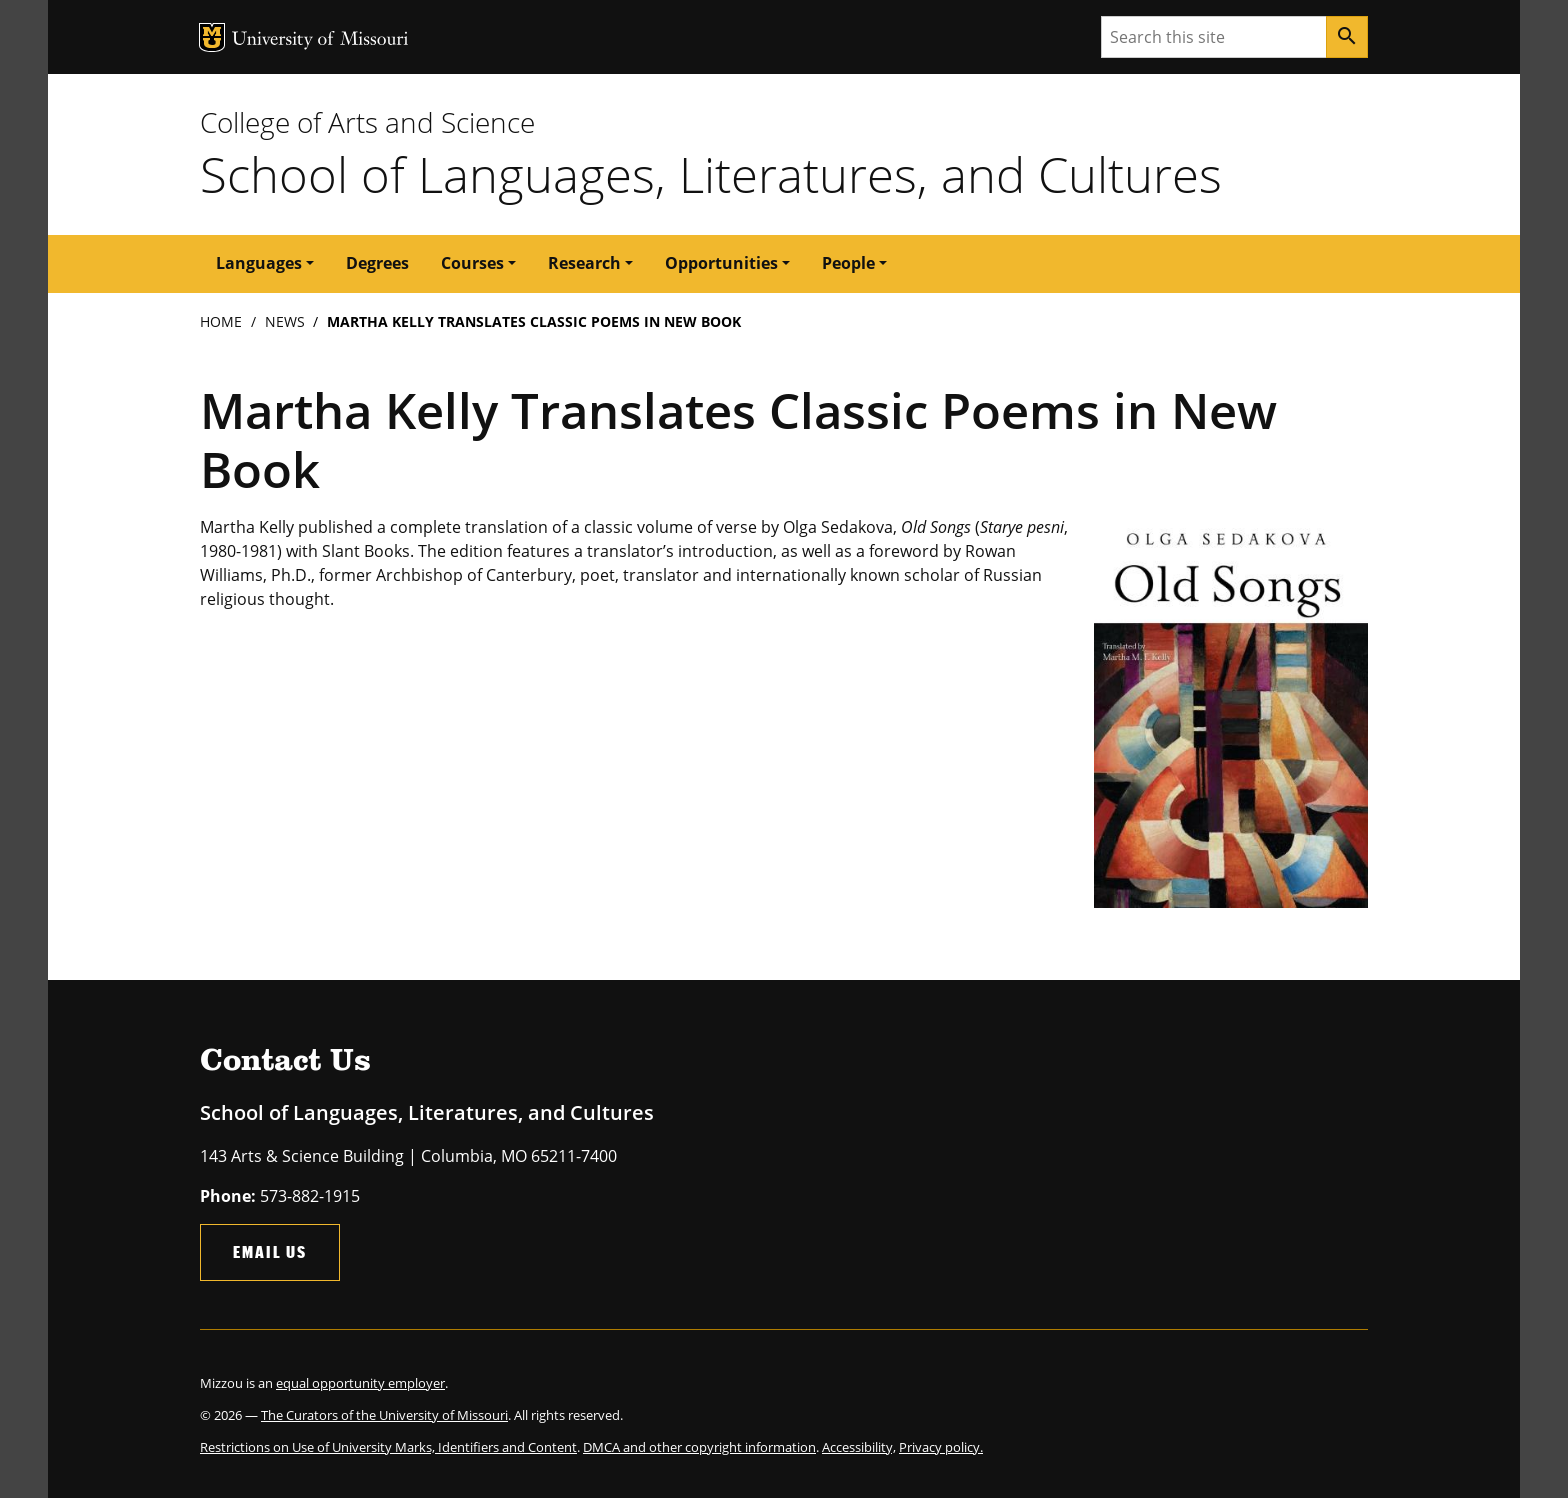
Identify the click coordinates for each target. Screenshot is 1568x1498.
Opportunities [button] (721, 263)
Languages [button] (259, 263)
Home (221, 321)
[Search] (1347, 37)
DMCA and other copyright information (699, 1447)
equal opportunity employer (360, 1383)
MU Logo (212, 37)
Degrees (377, 263)
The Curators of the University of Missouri (384, 1415)
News (285, 321)
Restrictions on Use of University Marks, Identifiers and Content (388, 1447)
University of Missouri (320, 40)
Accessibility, (859, 1447)
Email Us (270, 1251)
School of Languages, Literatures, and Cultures (711, 174)
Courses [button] (472, 263)
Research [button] (584, 263)
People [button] (848, 263)
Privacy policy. (941, 1447)
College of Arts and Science (367, 122)
